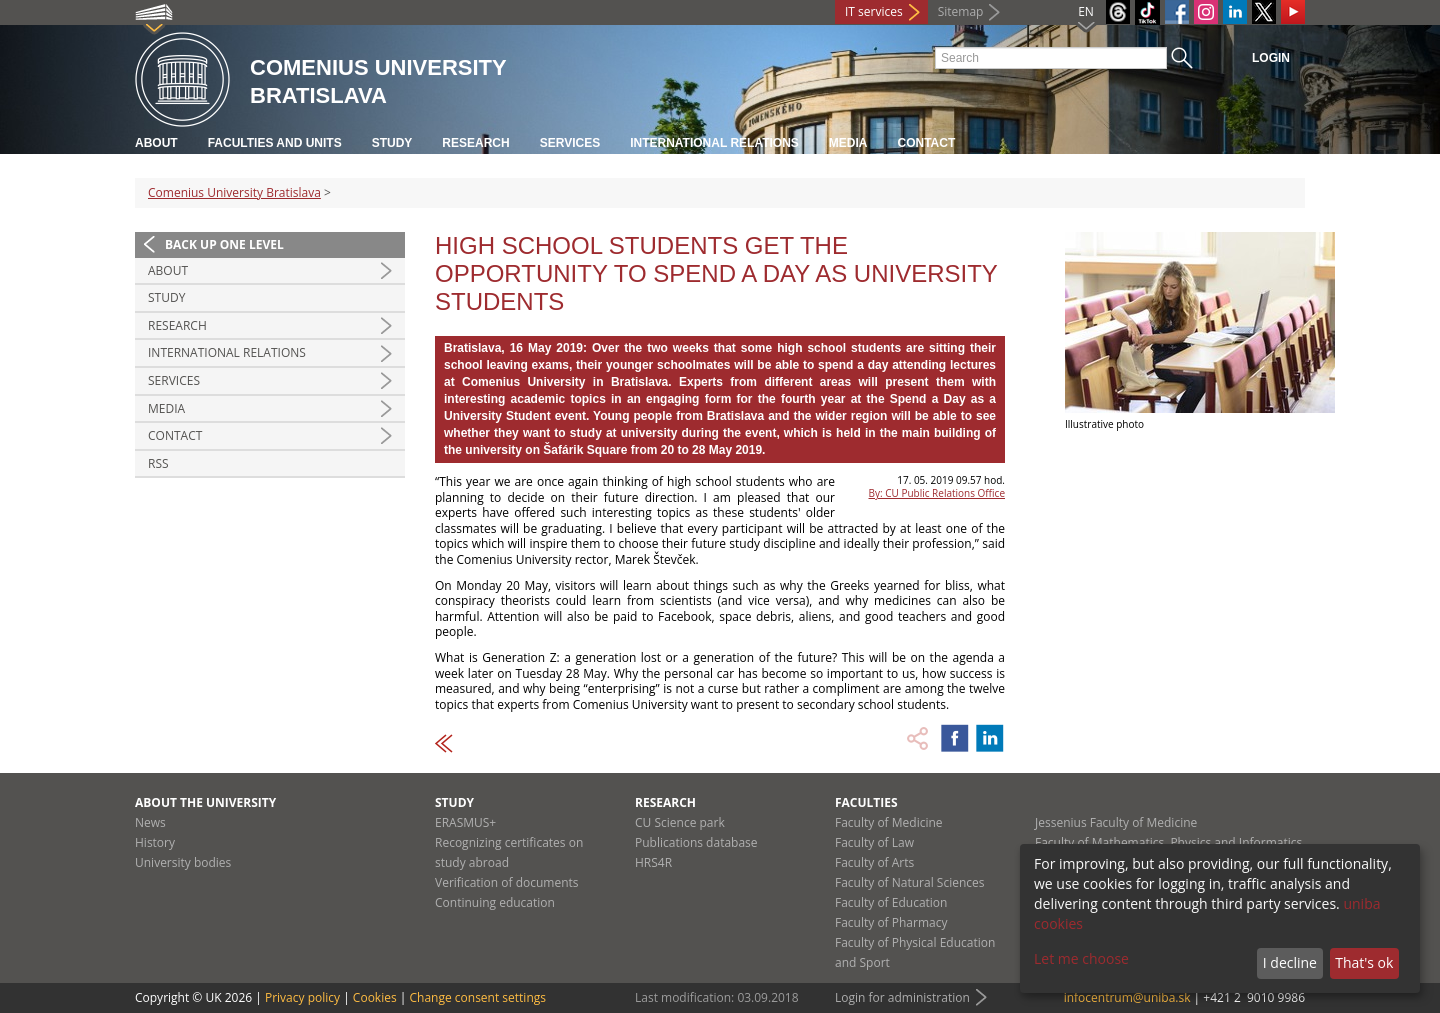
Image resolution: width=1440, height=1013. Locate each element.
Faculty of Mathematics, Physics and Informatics (1168, 842)
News (150, 822)
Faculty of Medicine (889, 822)
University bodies (183, 862)
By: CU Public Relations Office (937, 493)
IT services (874, 11)
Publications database (696, 842)
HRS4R (653, 862)
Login (1271, 58)
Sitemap (961, 11)
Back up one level (224, 244)
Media (848, 143)
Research (475, 143)
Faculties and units (275, 143)
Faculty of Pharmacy (891, 922)
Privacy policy (302, 997)
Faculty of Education (891, 902)
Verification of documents (507, 882)
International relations (714, 143)
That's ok (1364, 962)
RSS (158, 463)
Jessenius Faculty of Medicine (1116, 822)
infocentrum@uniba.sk (1127, 997)
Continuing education (495, 902)
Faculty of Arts (874, 862)
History (155, 842)
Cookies (375, 997)
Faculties (866, 802)
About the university (205, 802)
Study (392, 143)
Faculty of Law (874, 842)
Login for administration (902, 997)
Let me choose (1081, 958)
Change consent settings (477, 997)
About (156, 143)
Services (570, 143)
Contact (927, 143)
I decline (1290, 962)
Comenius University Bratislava (234, 192)
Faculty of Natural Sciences (910, 882)
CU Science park (680, 822)
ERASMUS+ (465, 822)
